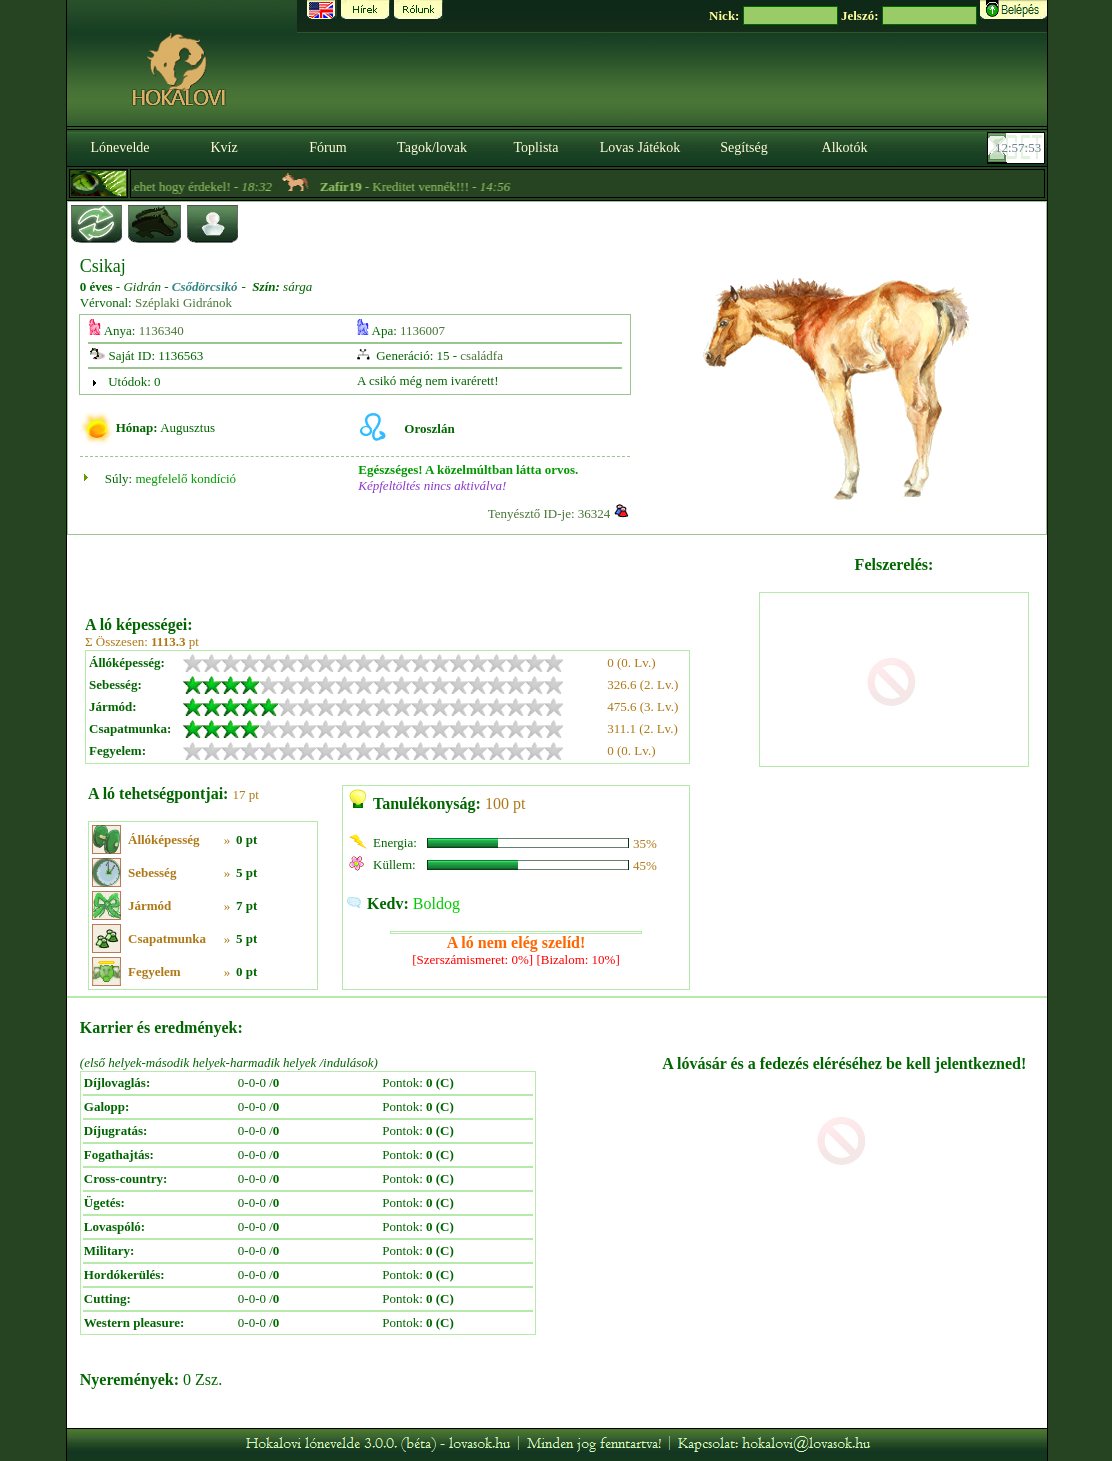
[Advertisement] (420, 568)
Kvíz (223, 147)
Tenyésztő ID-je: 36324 (549, 513)
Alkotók (845, 147)
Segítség (743, 147)
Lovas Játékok (640, 147)
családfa (481, 355)
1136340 (161, 330)
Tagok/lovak (432, 147)
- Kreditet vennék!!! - (434, 186)
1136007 (422, 330)
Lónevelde (119, 147)
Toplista (536, 147)
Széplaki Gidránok (183, 302)
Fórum (327, 147)
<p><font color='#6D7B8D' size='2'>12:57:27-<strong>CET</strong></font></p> (1018, 148)
